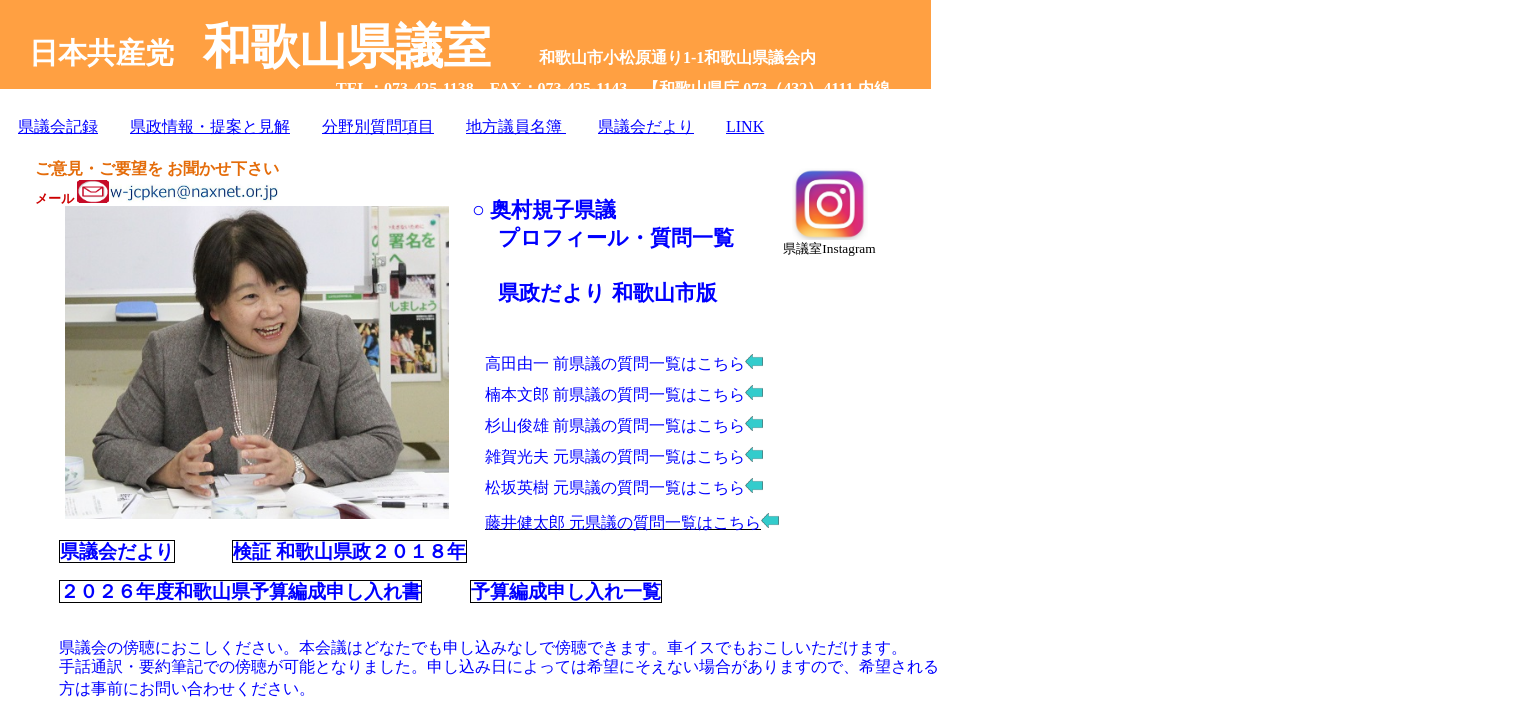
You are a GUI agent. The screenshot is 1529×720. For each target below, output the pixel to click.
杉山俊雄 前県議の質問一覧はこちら (615, 425)
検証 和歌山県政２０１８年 (349, 551)
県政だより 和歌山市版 (607, 293)
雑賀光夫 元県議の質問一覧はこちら (615, 456)
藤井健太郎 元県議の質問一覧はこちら (632, 522)
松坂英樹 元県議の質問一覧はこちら (615, 487)
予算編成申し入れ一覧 (566, 591)
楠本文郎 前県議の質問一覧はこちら (615, 394)
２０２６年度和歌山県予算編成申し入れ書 (240, 591)
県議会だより (117, 551)
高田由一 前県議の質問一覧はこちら (615, 363)
